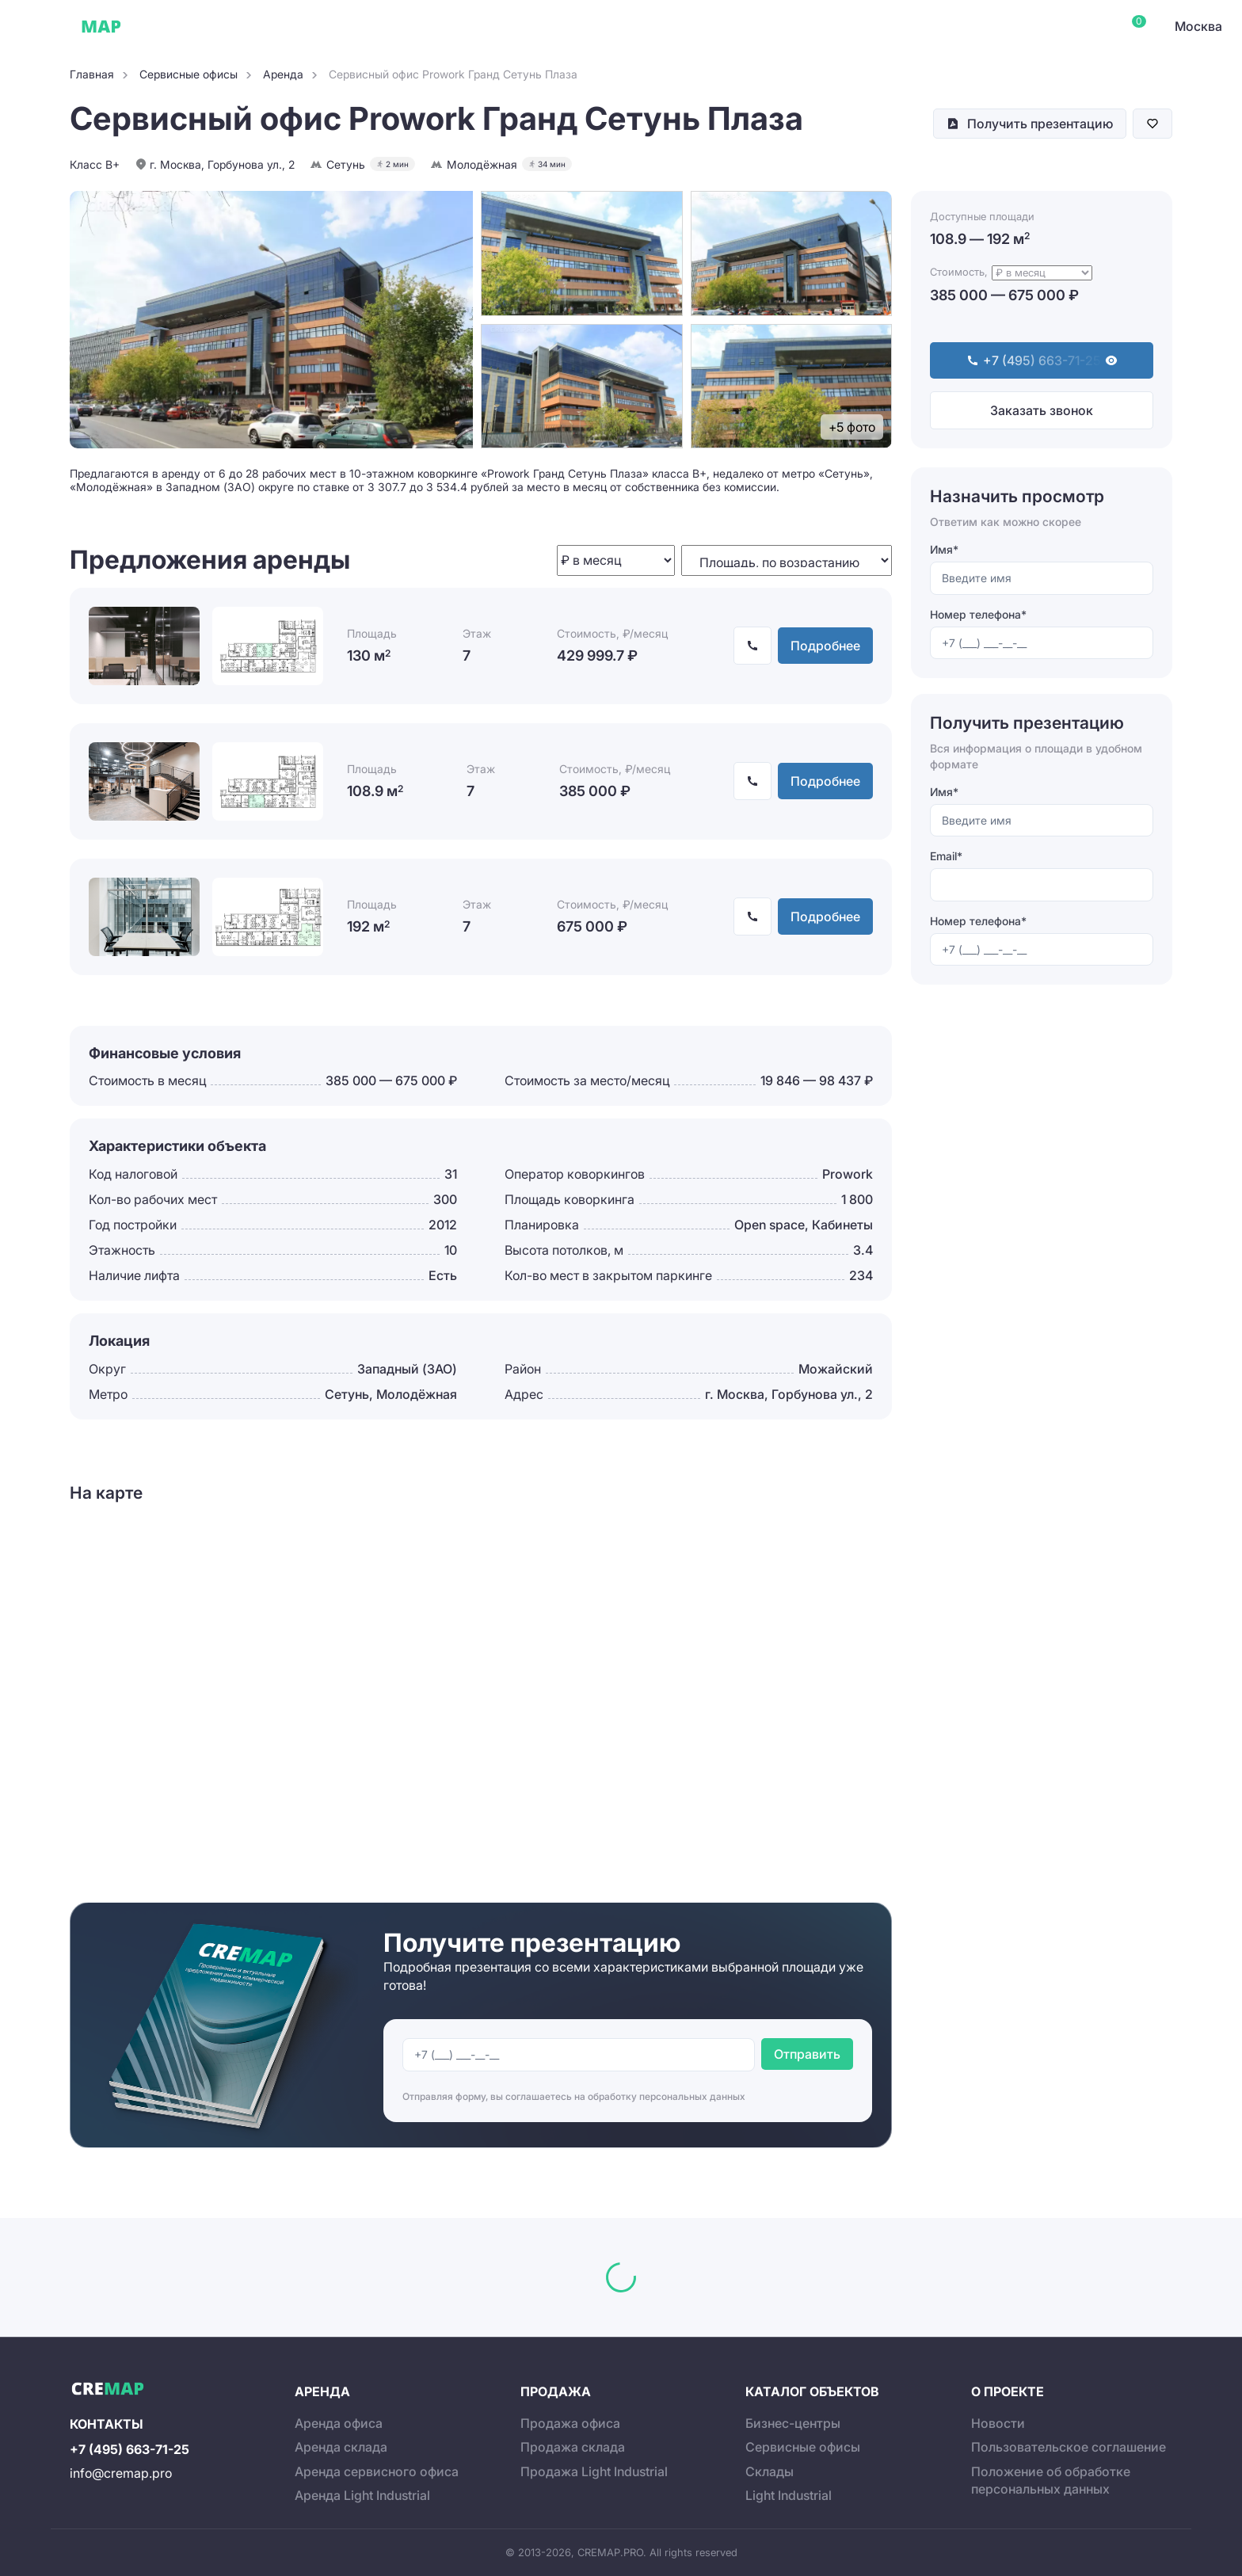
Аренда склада (341, 2447)
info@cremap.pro (121, 2473)
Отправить (807, 2054)
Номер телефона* (978, 614)
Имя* (944, 549)
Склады (355, 26)
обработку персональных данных (666, 2096)
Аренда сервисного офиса (377, 2471)
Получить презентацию (1040, 123)
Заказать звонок (1041, 410)
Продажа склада (572, 2447)
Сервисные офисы (261, 26)
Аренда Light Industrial (362, 2495)
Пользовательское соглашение (1068, 2447)
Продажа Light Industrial (594, 2471)
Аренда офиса (339, 2423)
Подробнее (825, 646)
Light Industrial (788, 2495)
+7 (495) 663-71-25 (129, 2449)
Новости (998, 2423)
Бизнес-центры (792, 2423)
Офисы (169, 26)
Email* (946, 856)
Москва (1198, 26)
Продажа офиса (570, 2423)
